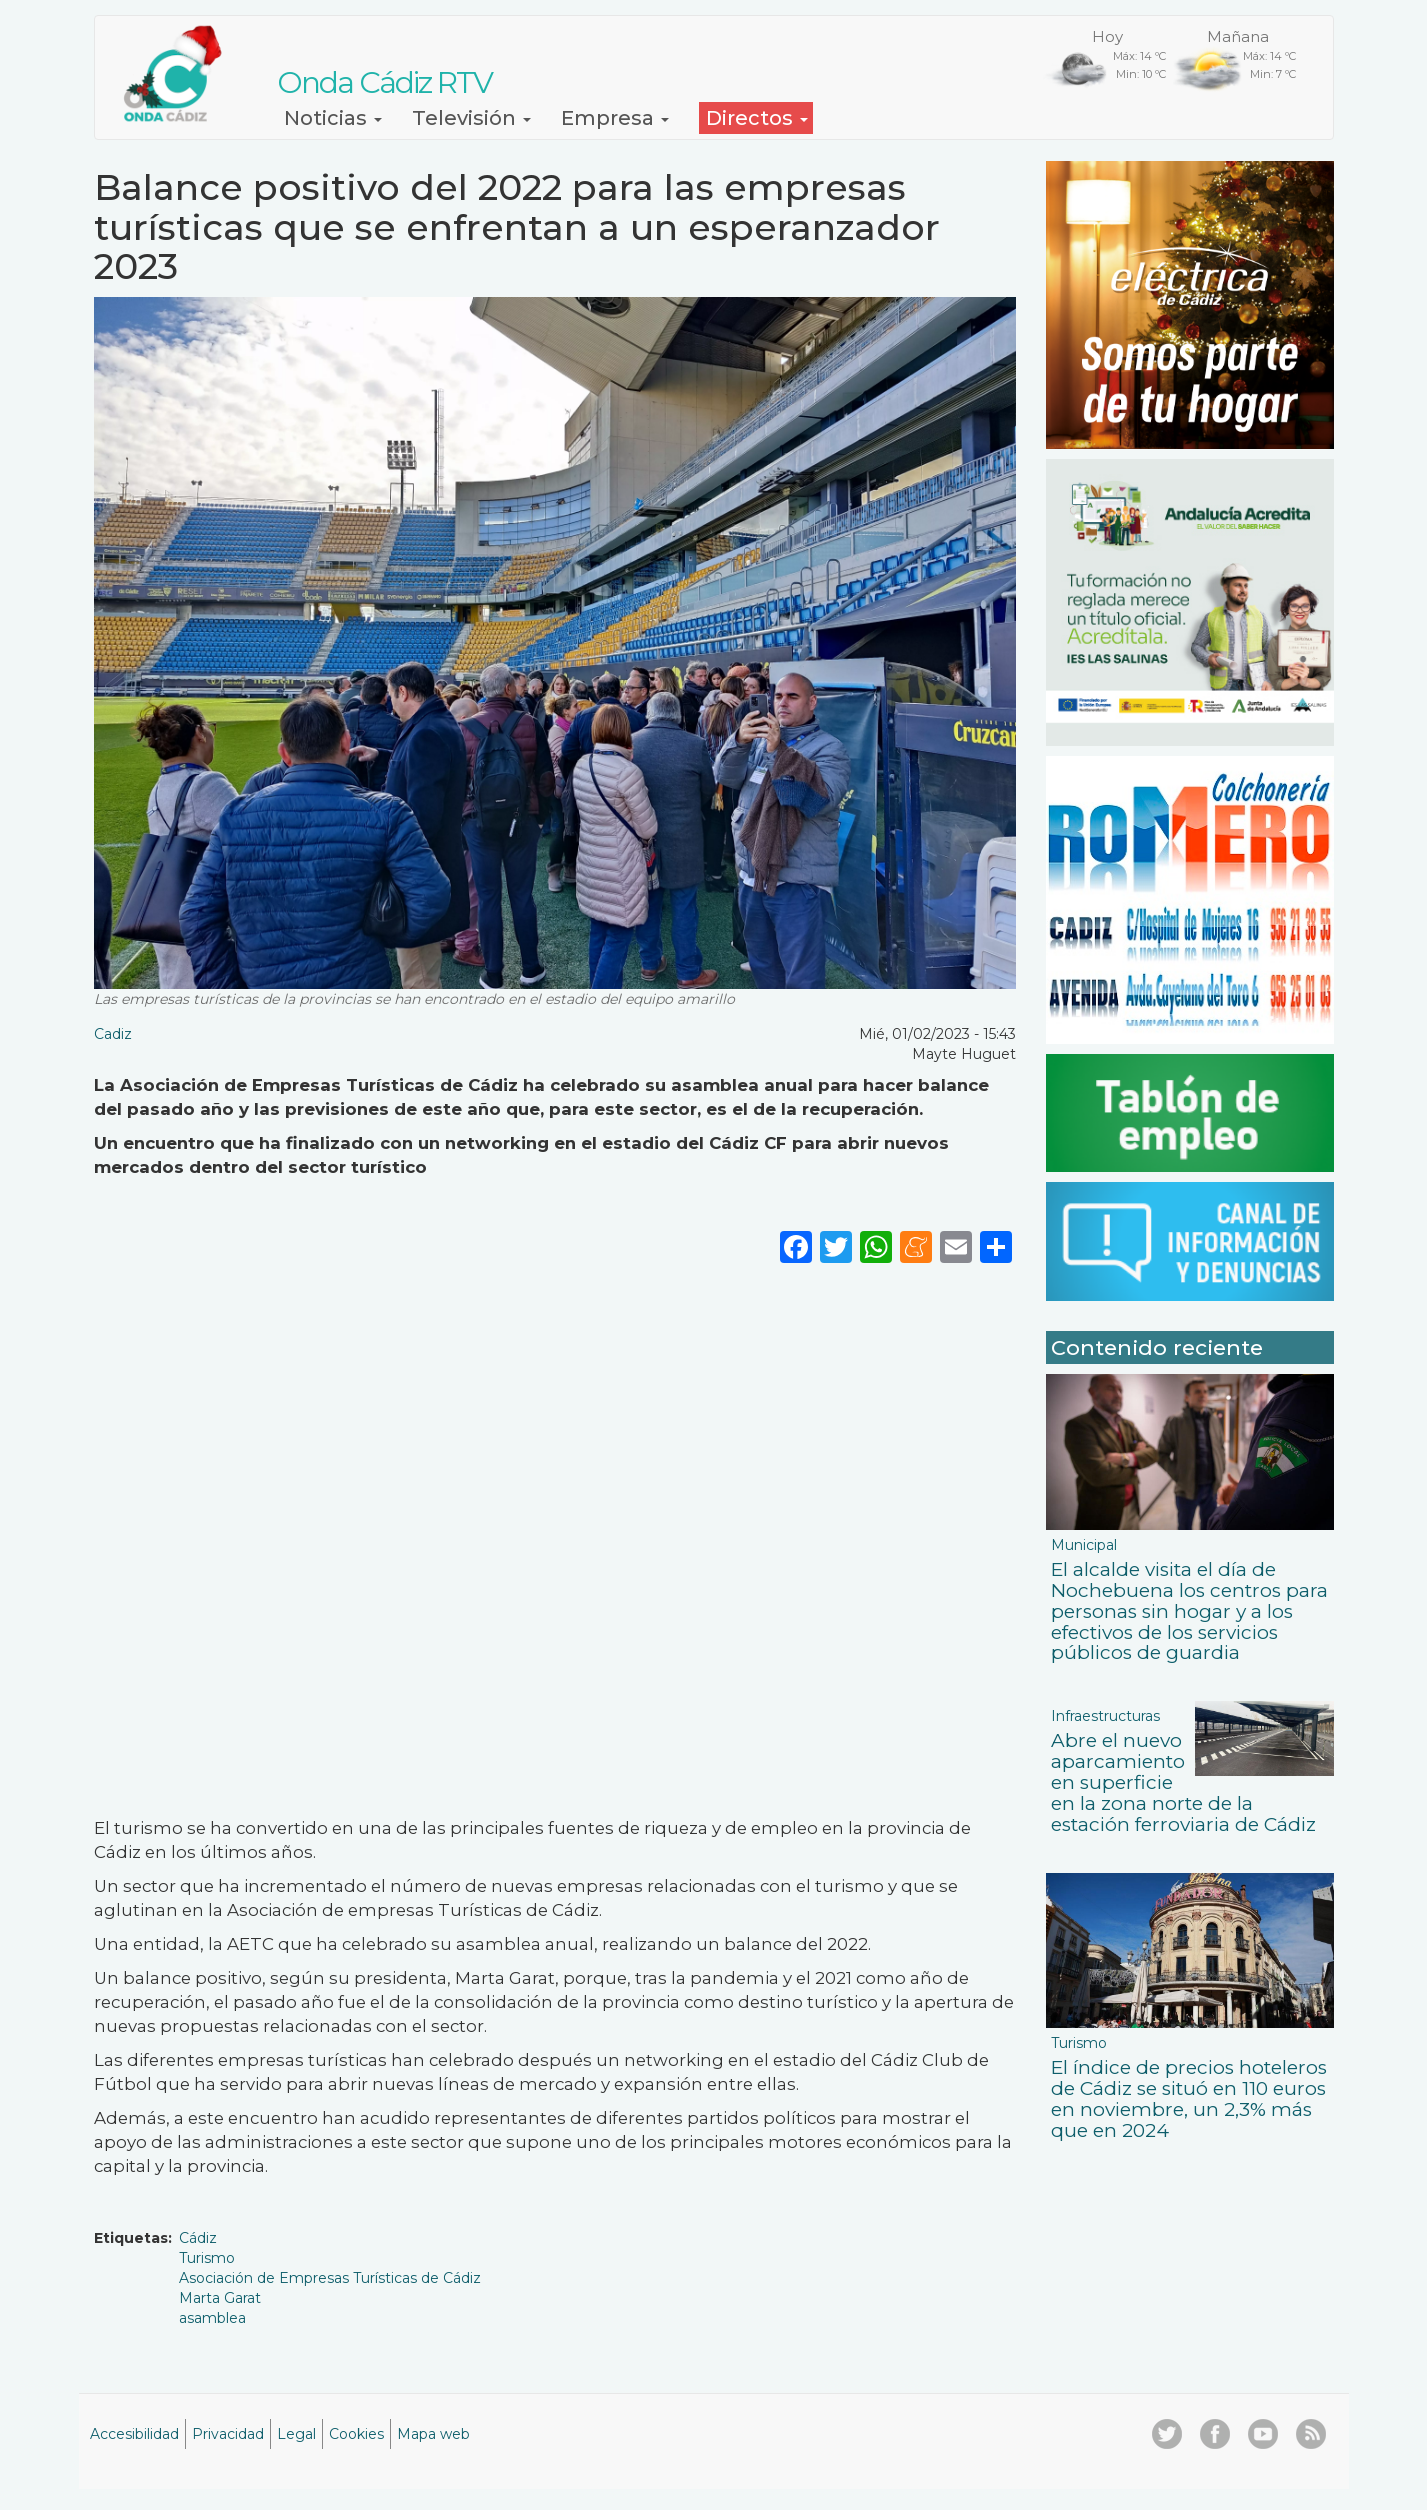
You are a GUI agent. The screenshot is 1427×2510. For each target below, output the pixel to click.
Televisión (471, 118)
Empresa (615, 118)
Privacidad (228, 2434)
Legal (296, 2434)
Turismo (207, 2258)
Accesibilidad (134, 2434)
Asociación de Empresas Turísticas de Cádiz (330, 2278)
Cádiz (198, 2238)
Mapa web (433, 2434)
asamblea (212, 2318)
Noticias (333, 118)
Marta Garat (220, 2298)
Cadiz (113, 1034)
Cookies (356, 2434)
